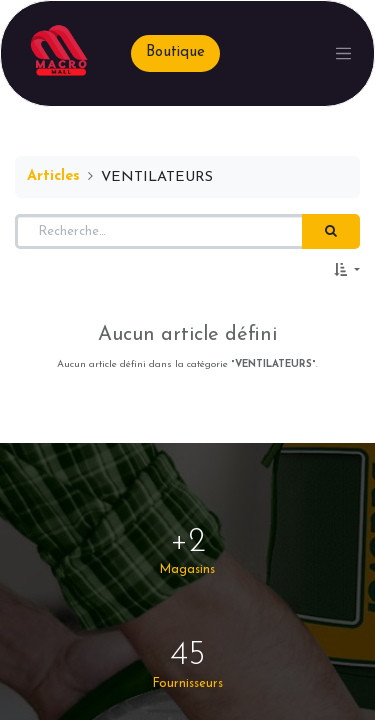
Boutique (175, 52)
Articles (53, 176)
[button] (347, 271)
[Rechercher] (331, 232)
